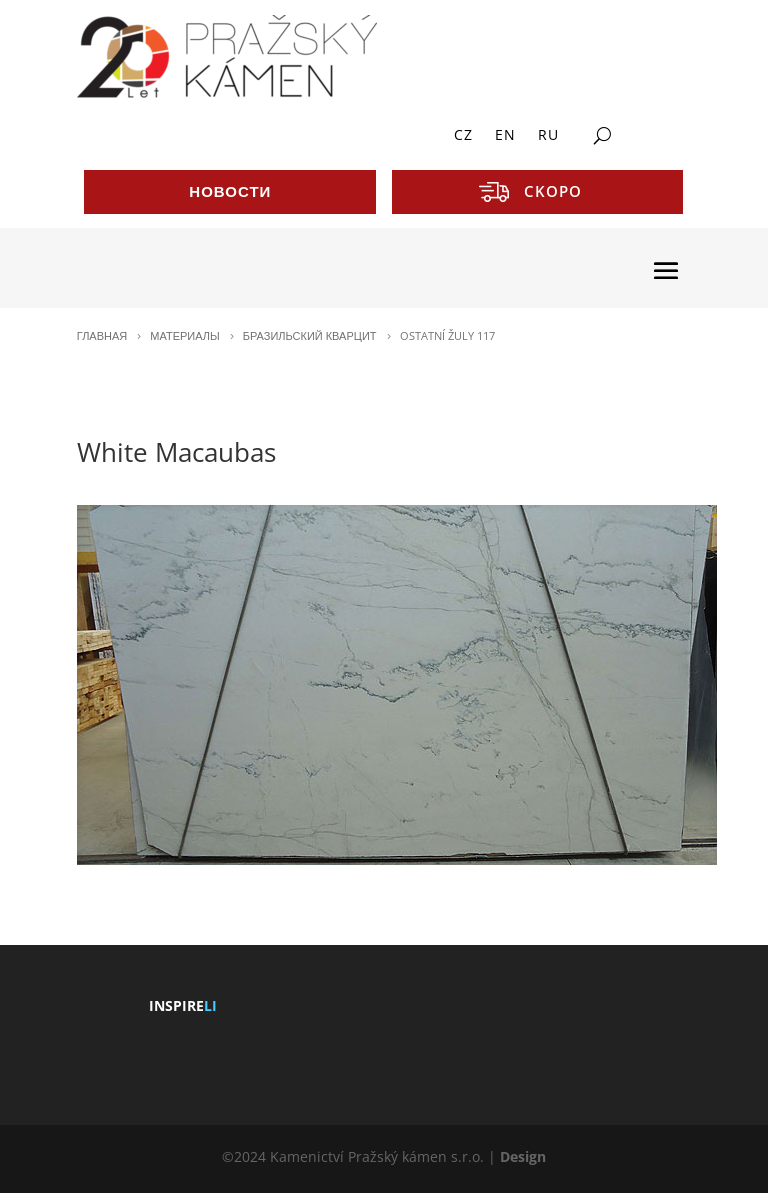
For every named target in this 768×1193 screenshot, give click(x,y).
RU (548, 136)
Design (523, 1156)
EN (505, 136)
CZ (463, 136)
